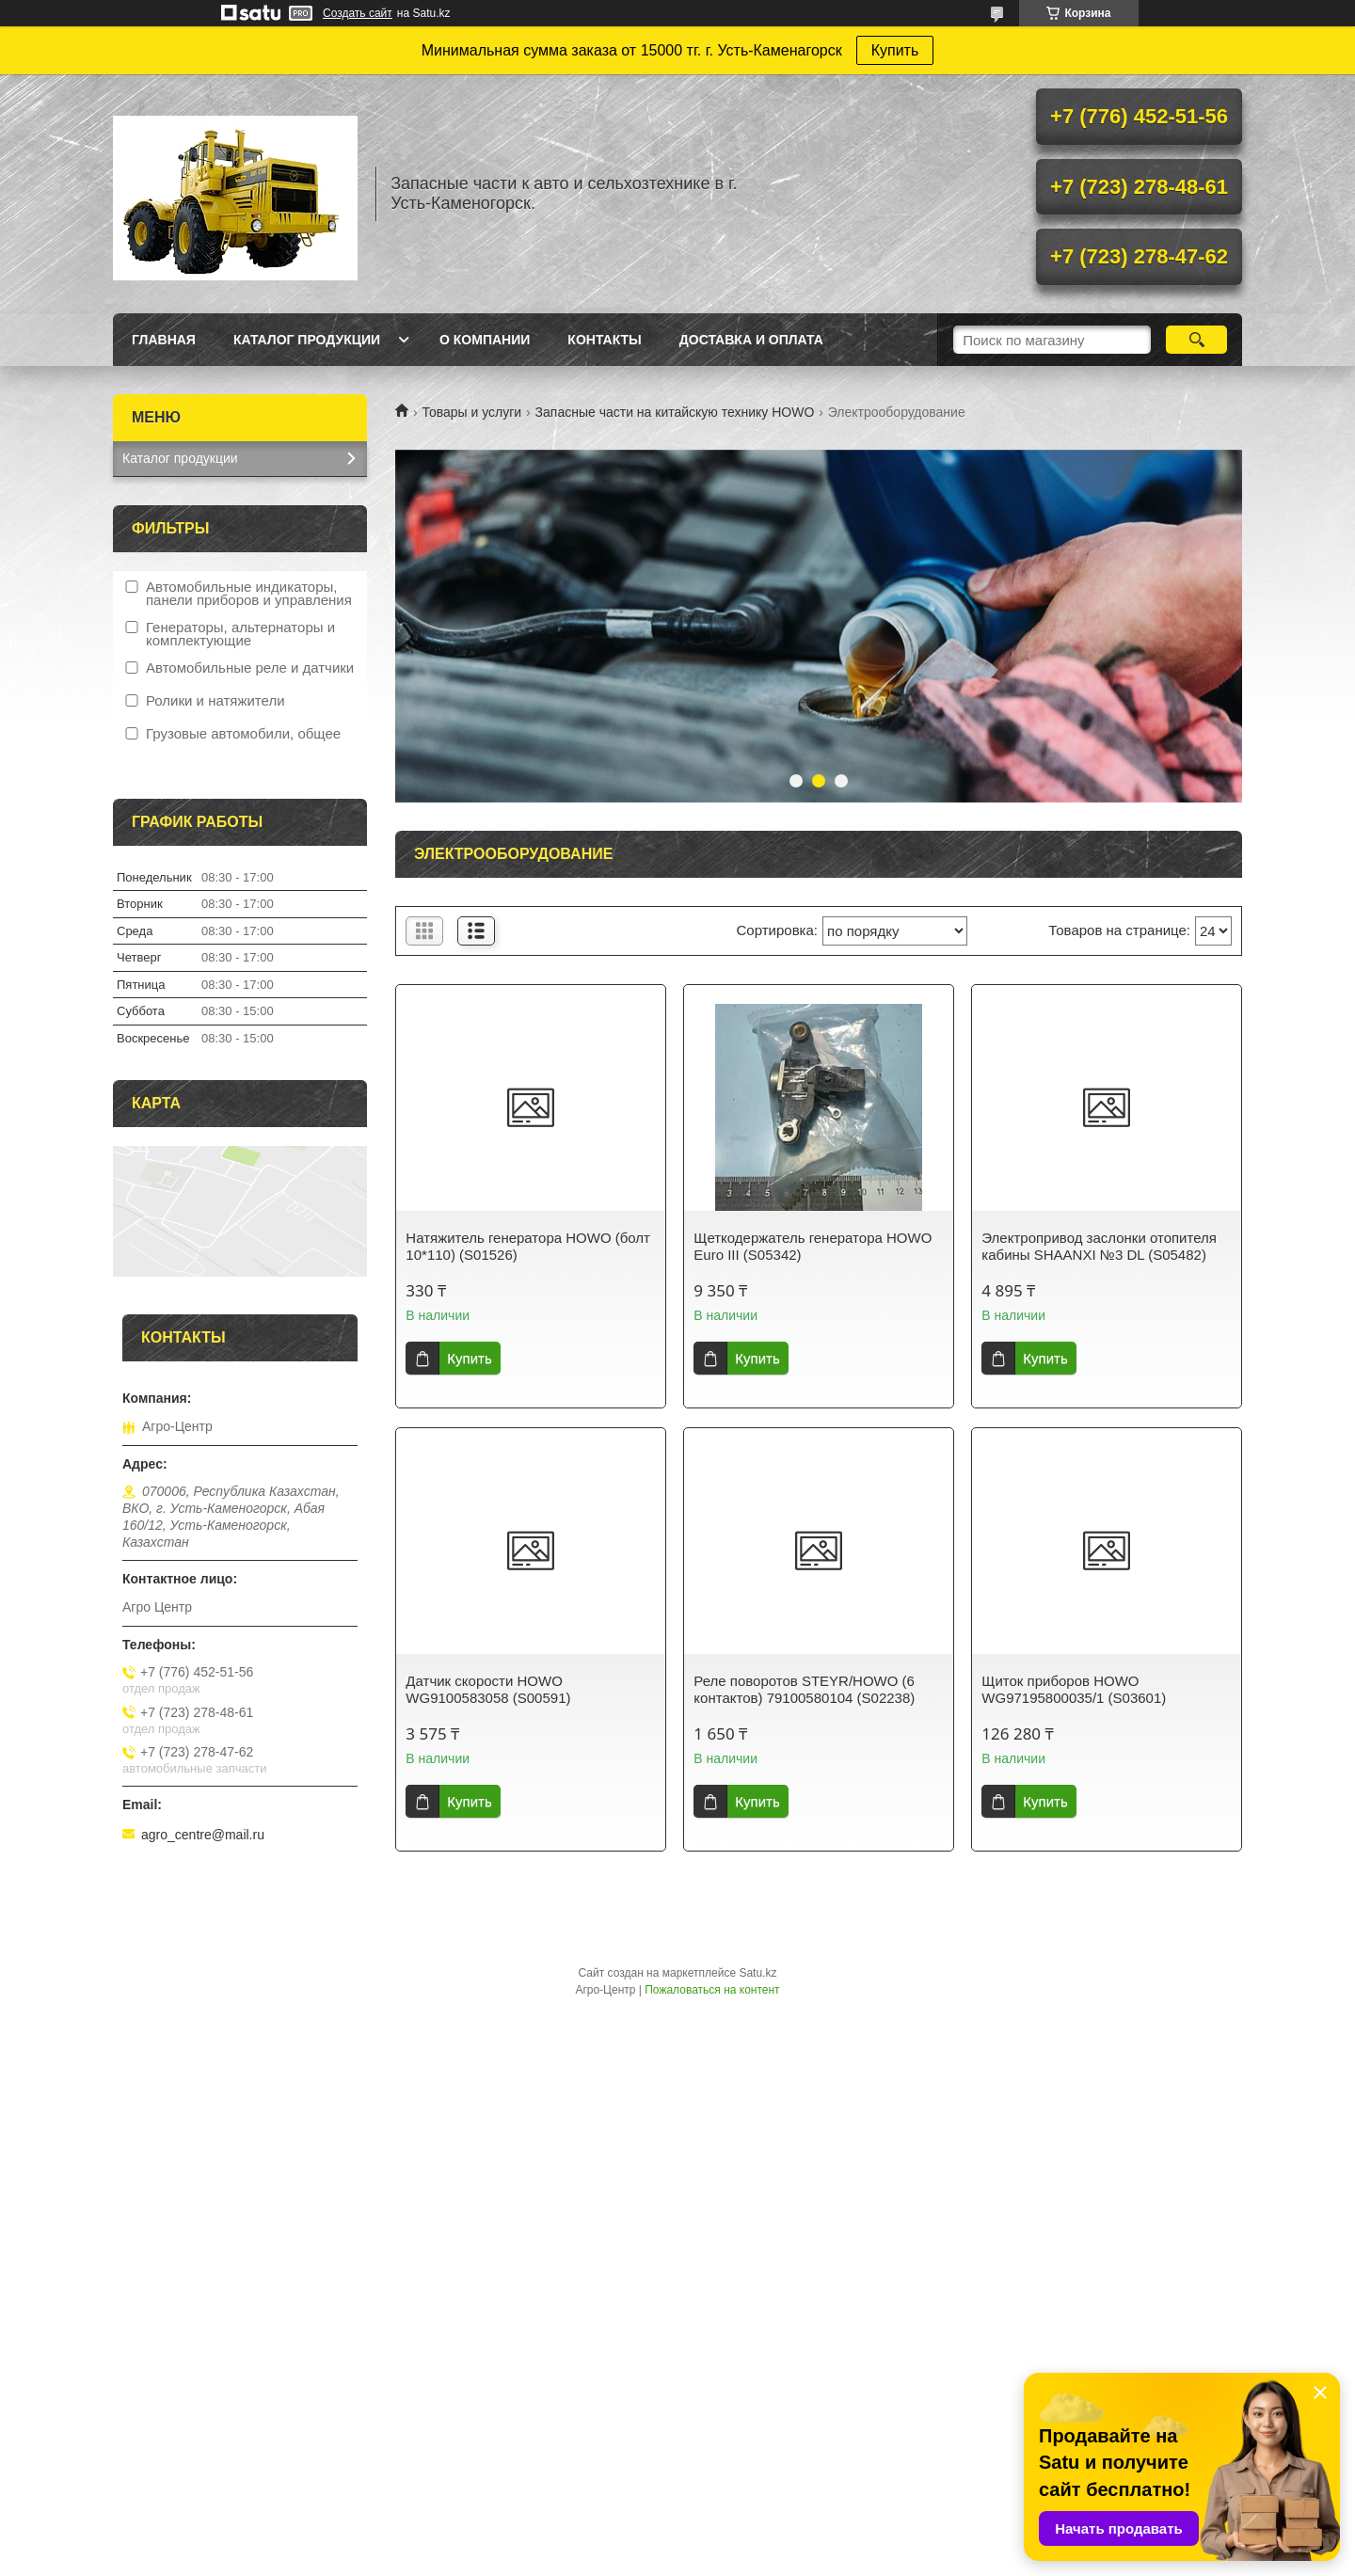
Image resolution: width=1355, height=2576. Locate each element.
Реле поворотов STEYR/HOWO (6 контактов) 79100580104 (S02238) (804, 1689)
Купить (895, 50)
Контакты (604, 339)
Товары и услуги (471, 412)
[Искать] (1196, 340)
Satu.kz (757, 1973)
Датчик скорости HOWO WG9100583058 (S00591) (488, 1689)
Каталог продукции (306, 339)
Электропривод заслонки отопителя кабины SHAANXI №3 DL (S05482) (1099, 1246)
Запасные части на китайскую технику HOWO (675, 412)
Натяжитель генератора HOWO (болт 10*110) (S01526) (528, 1246)
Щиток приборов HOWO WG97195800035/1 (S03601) (1073, 1689)
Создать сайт (357, 13)
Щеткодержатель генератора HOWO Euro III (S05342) (812, 1246)
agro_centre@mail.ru (202, 1834)
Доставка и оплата (751, 339)
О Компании (484, 339)
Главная (164, 339)
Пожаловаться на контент (712, 1989)
